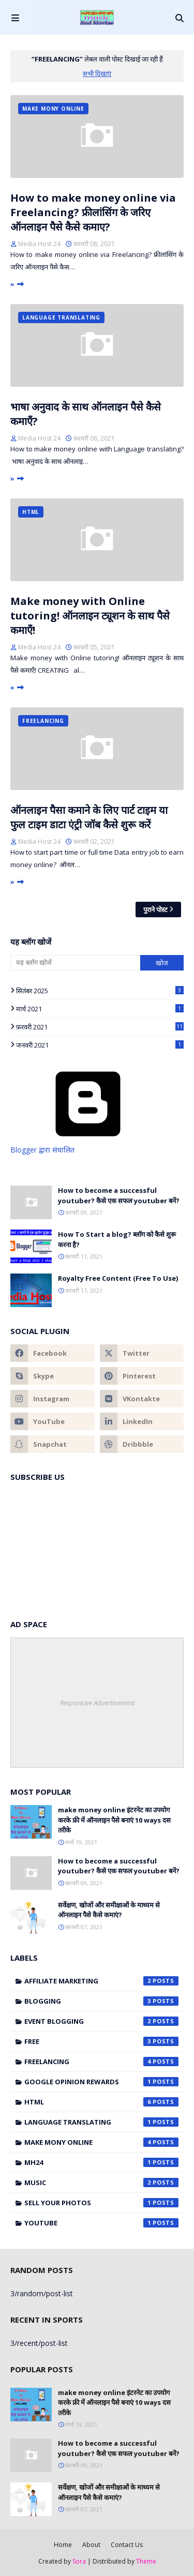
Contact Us (127, 2544)
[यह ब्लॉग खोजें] (75, 963)
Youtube (101, 2223)
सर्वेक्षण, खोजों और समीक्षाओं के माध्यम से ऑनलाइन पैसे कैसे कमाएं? (109, 1910)
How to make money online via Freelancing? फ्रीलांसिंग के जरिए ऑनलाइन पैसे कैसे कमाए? (93, 212)
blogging (101, 2001)
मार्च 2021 (100, 1008)
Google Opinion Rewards (101, 2081)
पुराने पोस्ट (155, 909)
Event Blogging (101, 2021)
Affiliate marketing (101, 1981)
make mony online (101, 2142)
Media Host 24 (39, 243)
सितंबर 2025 (100, 990)
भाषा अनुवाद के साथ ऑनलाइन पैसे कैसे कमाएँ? (85, 414)
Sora (79, 2561)
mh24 (101, 2162)
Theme (146, 2561)
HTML (101, 2102)
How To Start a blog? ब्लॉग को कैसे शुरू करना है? (117, 1239)
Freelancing (101, 2061)
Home (63, 2544)
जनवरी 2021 (100, 1045)
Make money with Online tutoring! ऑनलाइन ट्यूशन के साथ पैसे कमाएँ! (90, 615)
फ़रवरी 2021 (100, 1027)
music (101, 2182)
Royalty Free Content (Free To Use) (118, 1278)
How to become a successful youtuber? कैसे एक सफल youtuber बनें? (119, 1195)
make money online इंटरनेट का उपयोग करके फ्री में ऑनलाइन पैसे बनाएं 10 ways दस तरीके (114, 1820)
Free (101, 2041)
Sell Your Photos (101, 2202)
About (91, 2544)
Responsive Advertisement (97, 1702)
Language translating (101, 2122)
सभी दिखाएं (97, 73)
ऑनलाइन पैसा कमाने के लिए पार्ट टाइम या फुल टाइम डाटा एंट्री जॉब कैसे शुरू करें (89, 817)
